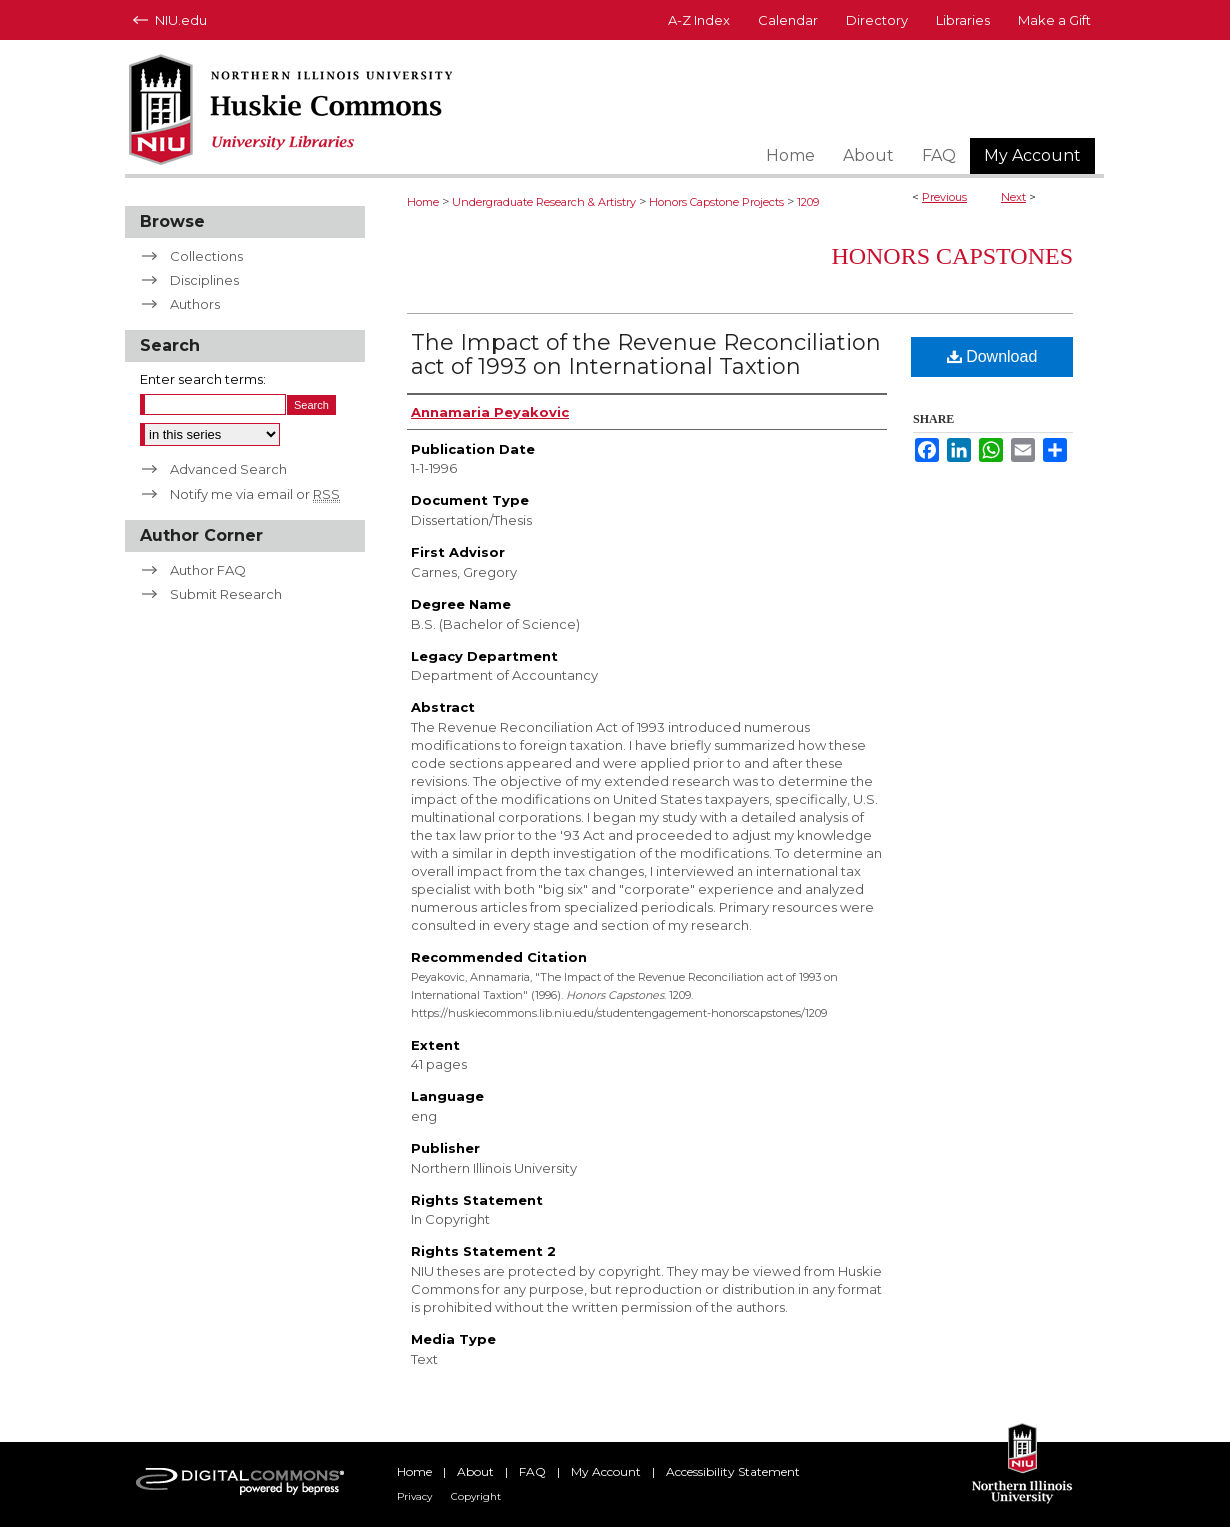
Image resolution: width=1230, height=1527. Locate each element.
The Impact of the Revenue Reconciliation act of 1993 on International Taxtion (646, 354)
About (475, 1471)
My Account (606, 1471)
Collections (206, 256)
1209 (808, 202)
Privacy (414, 1496)
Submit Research (226, 594)
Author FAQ (208, 570)
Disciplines (204, 280)
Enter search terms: (203, 379)
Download (992, 356)
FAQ (532, 1471)
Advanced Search (228, 469)
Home (423, 202)
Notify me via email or (255, 494)
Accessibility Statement (733, 1471)
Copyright (476, 1496)
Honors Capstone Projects (716, 202)
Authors (195, 304)
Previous (944, 197)
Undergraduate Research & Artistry (544, 202)
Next (1013, 197)
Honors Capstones (952, 256)
